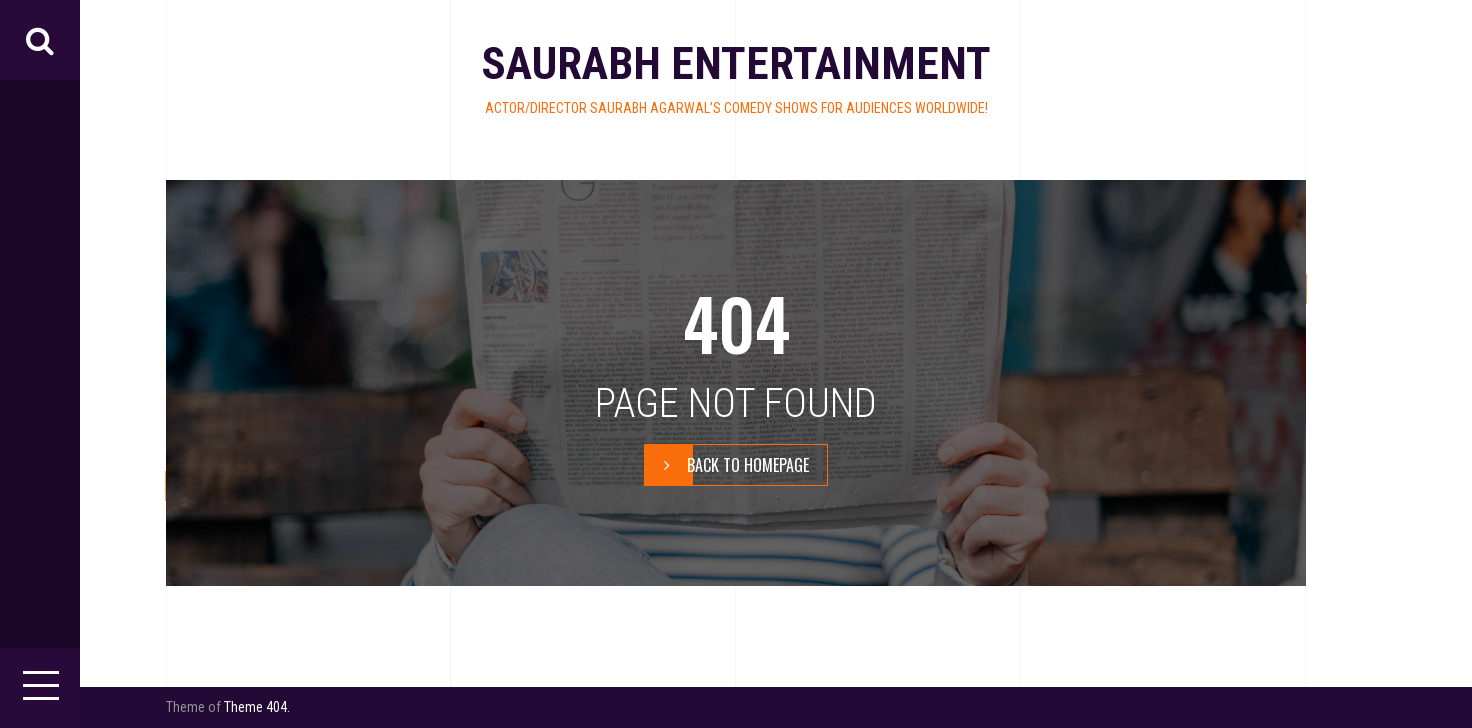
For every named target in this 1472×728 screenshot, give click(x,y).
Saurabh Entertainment (736, 63)
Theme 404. (257, 707)
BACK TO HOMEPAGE (727, 465)
